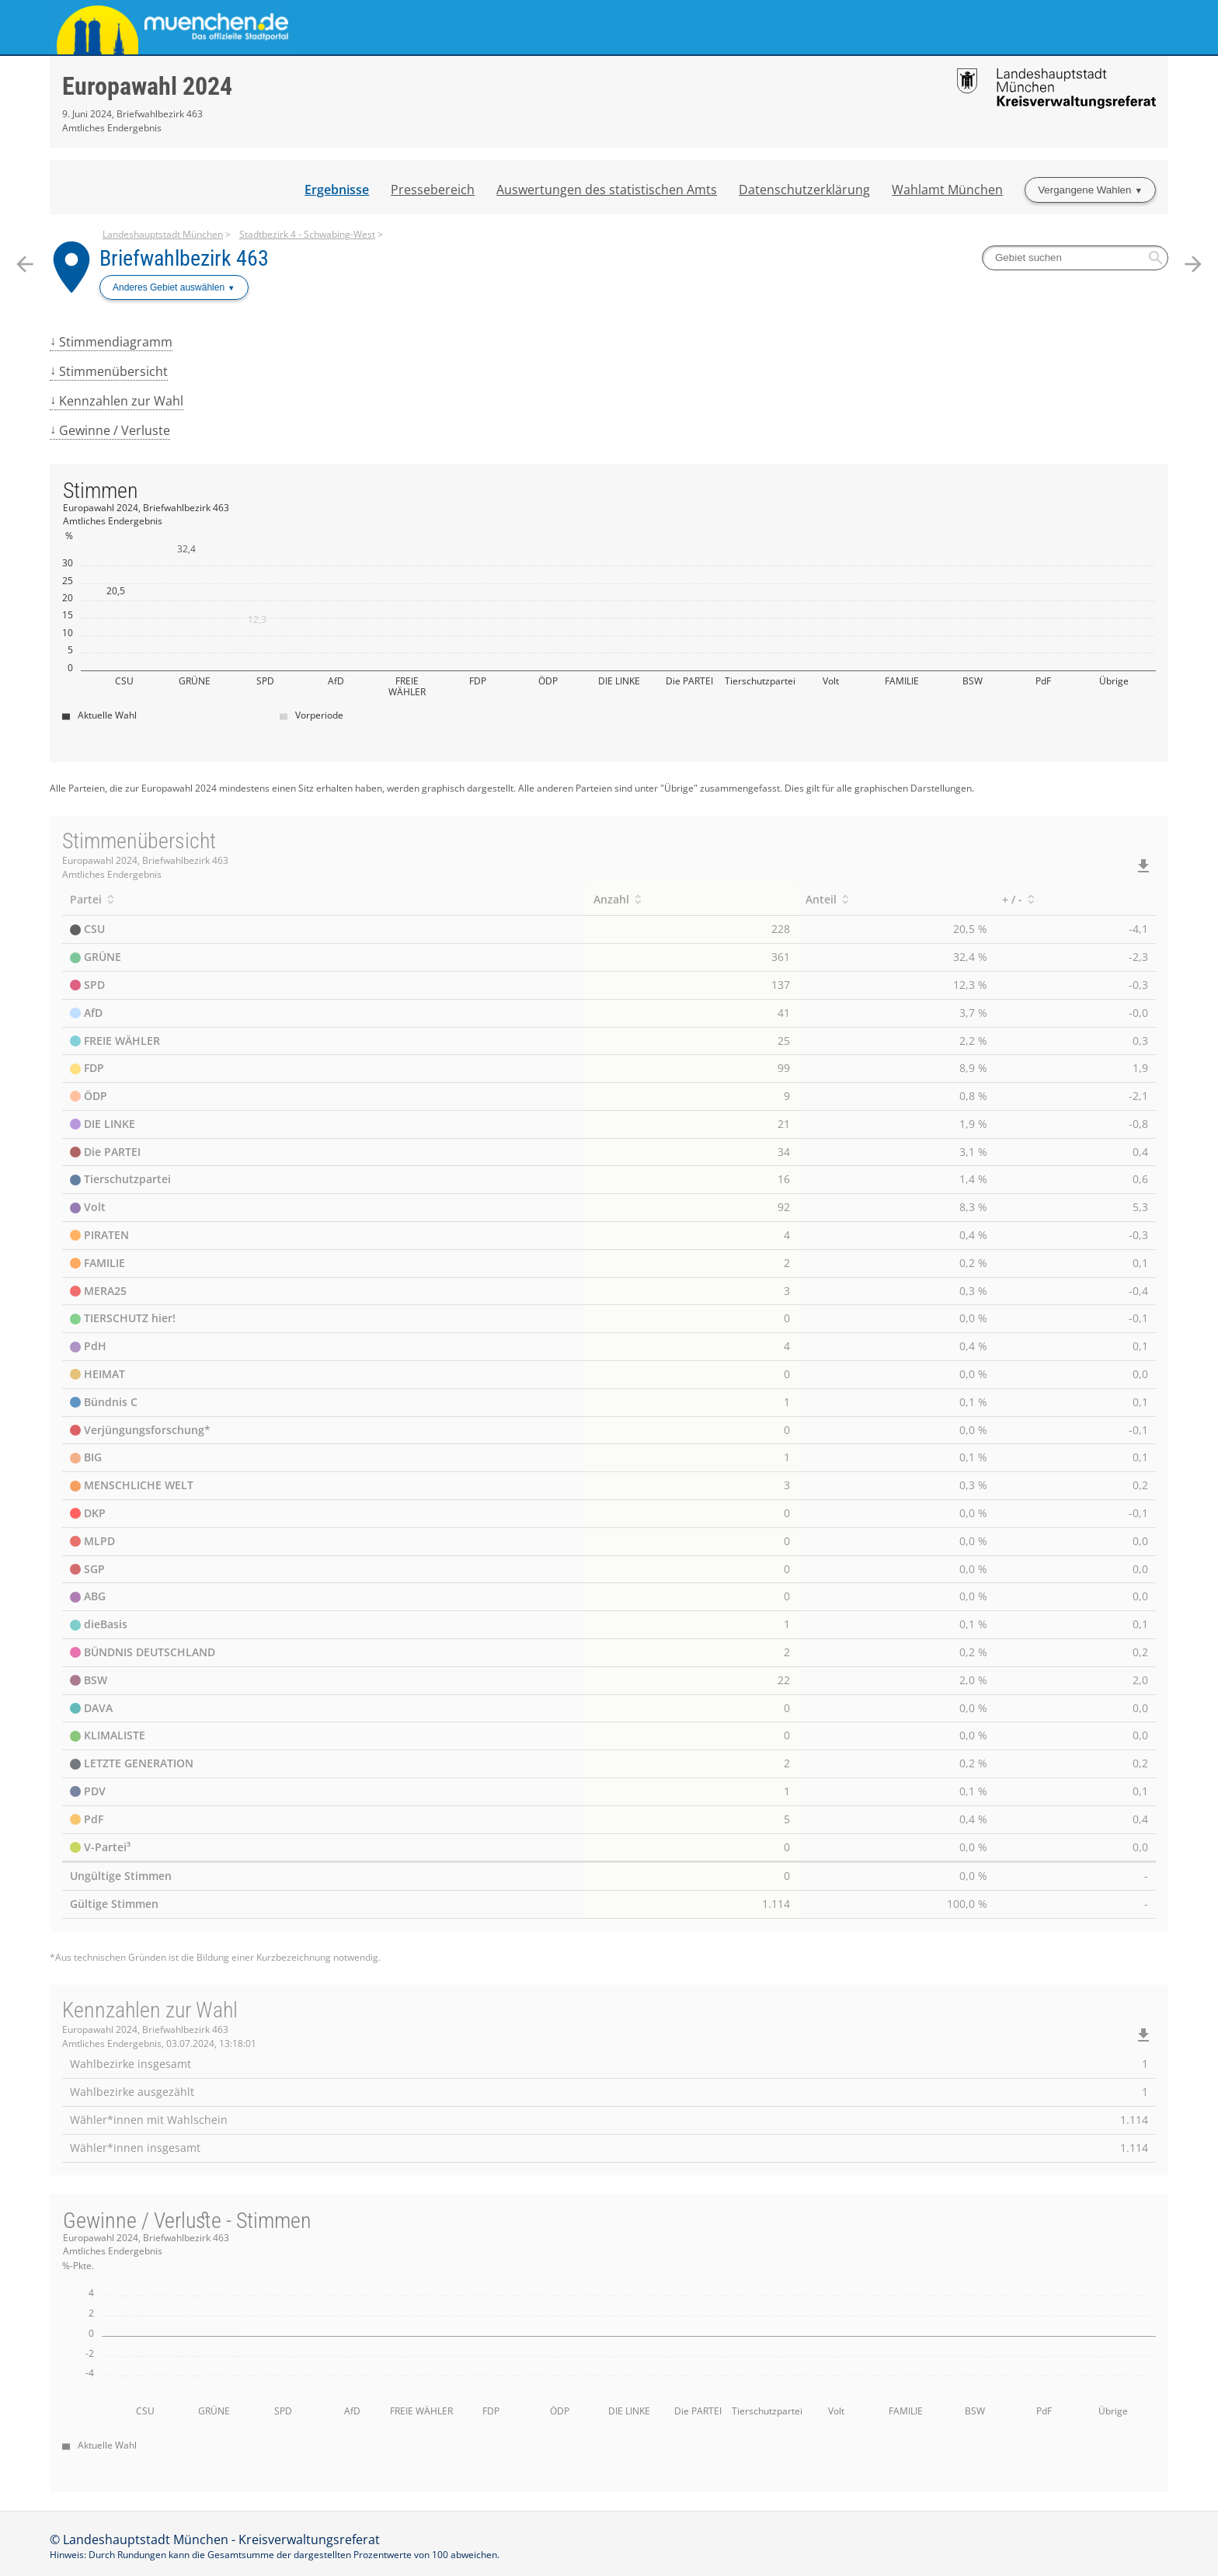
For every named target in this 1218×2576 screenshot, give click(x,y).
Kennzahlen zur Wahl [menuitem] (121, 400)
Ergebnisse (336, 189)
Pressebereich (433, 189)
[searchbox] (1075, 257)
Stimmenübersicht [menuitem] (113, 371)
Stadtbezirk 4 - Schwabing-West (307, 234)
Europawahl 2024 (147, 86)
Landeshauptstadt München (163, 234)
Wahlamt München (947, 189)
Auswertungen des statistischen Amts (606, 189)
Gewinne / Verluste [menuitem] (114, 430)
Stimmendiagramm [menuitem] (115, 341)
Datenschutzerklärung (804, 189)
